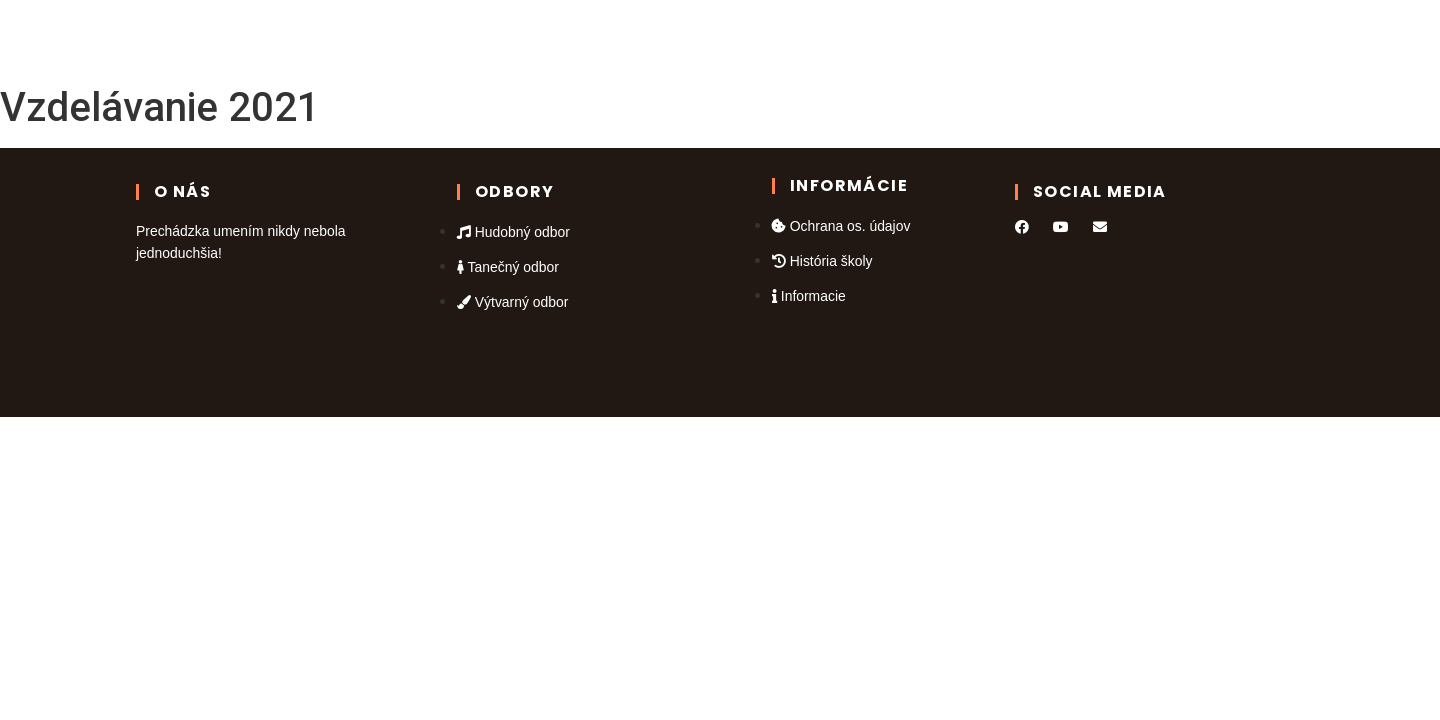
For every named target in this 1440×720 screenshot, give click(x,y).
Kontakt (877, 37)
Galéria (791, 37)
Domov (445, 37)
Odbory (535, 37)
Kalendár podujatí (660, 37)
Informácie (981, 37)
